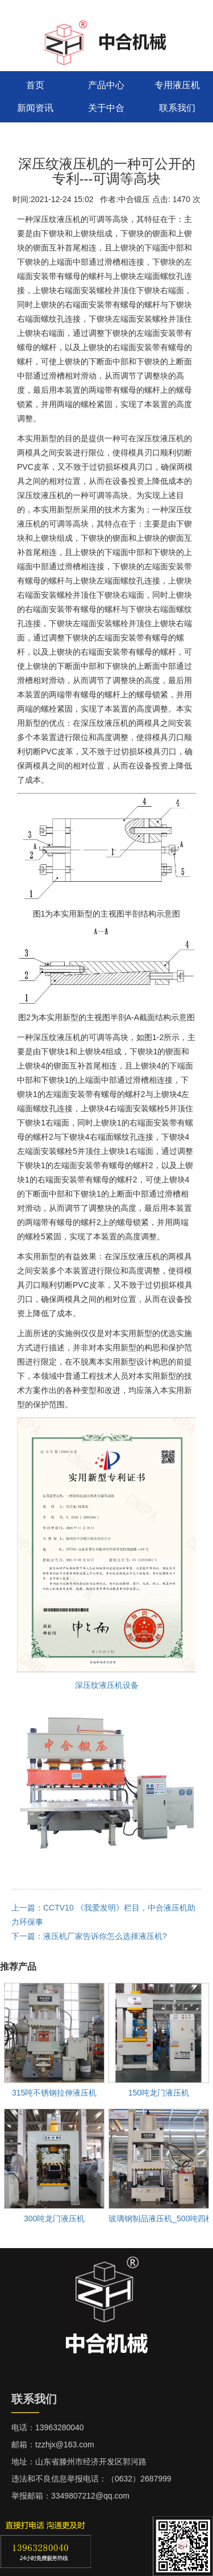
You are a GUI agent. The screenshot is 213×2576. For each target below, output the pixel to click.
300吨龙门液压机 (54, 2218)
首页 (35, 85)
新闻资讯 (35, 108)
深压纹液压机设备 (107, 1685)
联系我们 (177, 108)
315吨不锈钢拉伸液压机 (54, 2092)
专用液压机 (177, 85)
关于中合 (106, 108)
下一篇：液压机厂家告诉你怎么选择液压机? (89, 1936)
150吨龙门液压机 (158, 2092)
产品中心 (106, 85)
